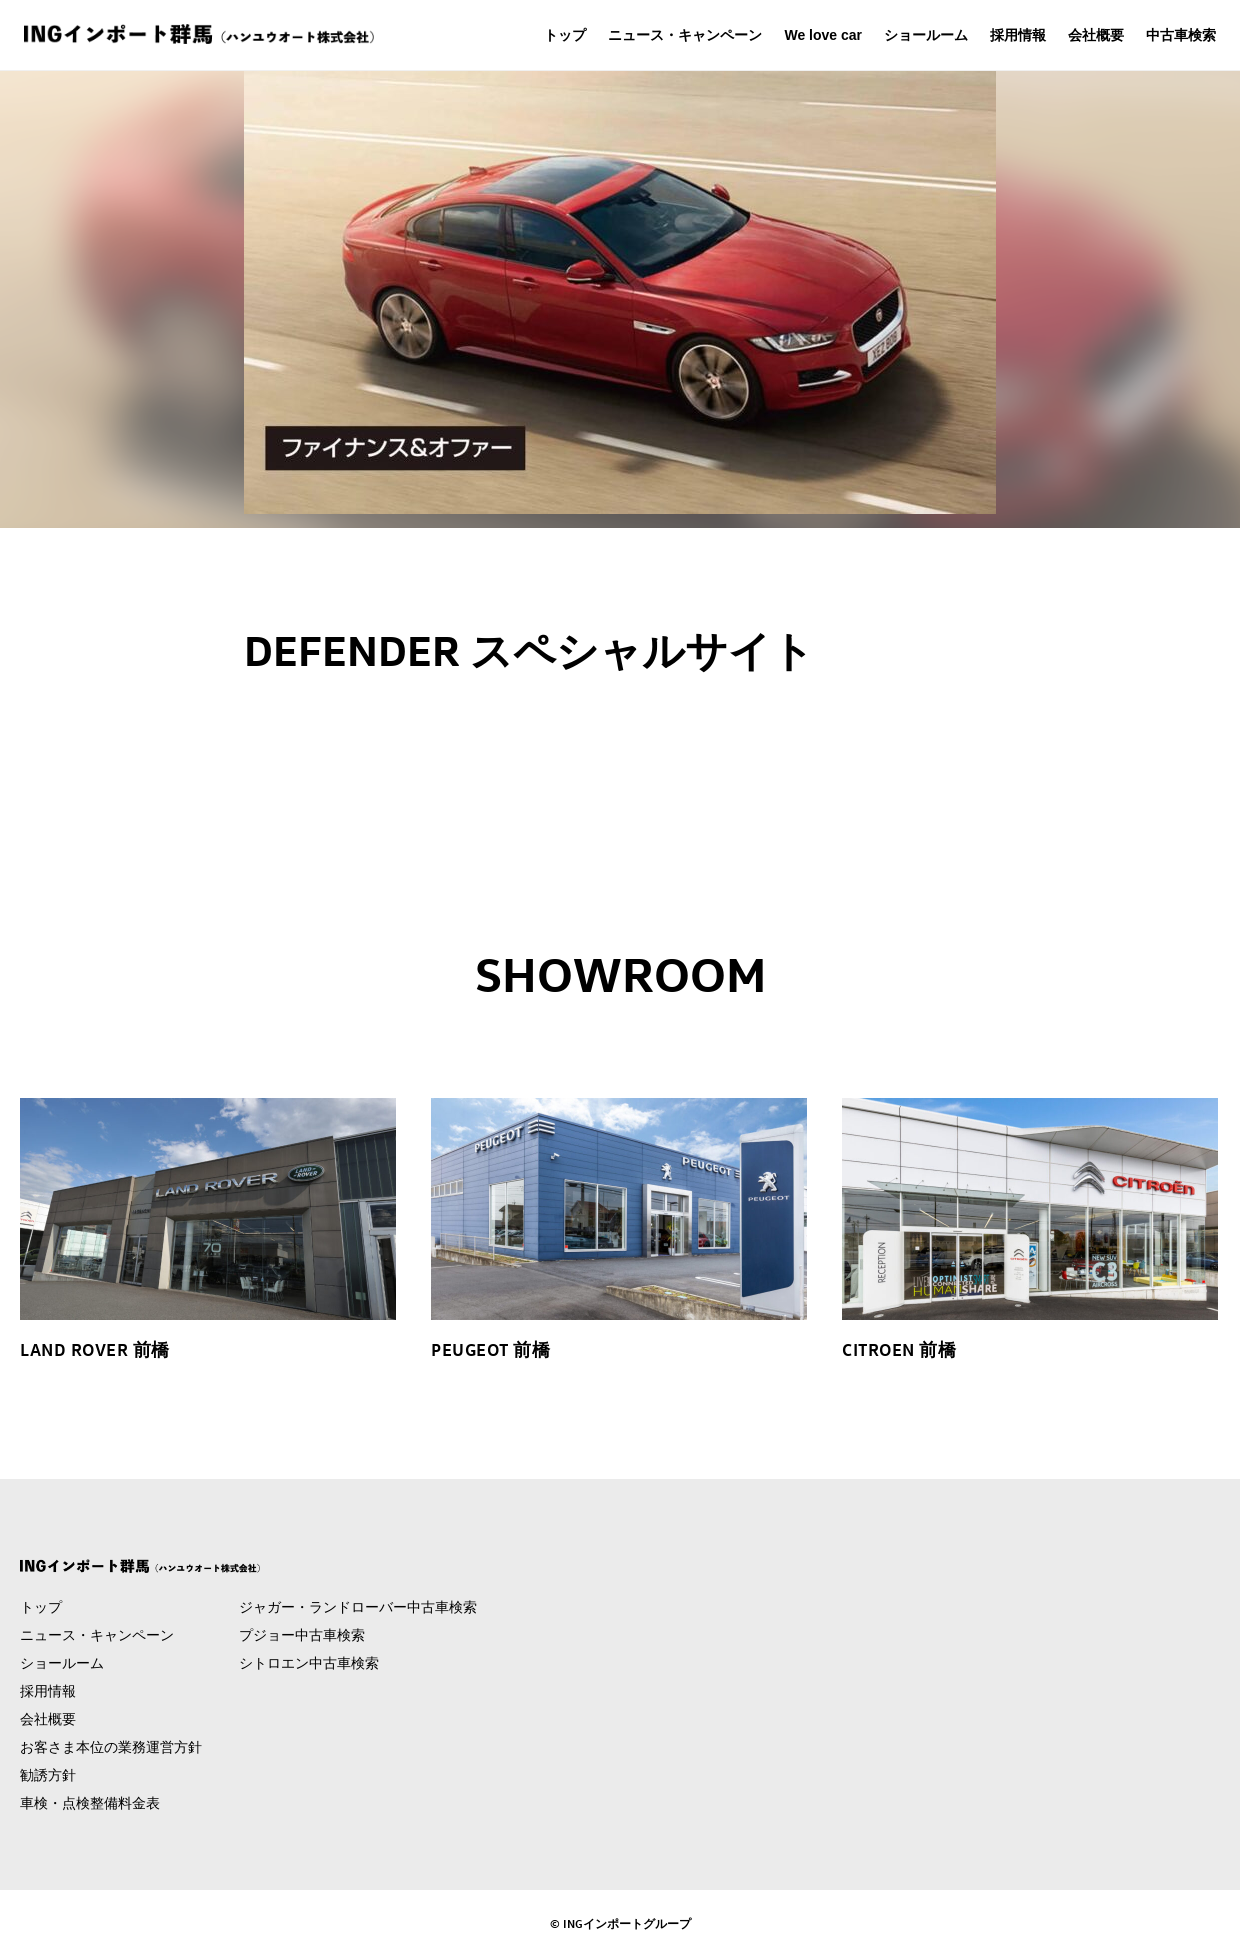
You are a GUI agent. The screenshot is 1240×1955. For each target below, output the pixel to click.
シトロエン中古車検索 (309, 1663)
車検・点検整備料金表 (90, 1803)
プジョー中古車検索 (302, 1635)
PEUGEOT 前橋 (490, 1349)
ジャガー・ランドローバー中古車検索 (358, 1607)
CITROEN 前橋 (899, 1349)
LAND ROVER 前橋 (95, 1349)
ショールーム (926, 35)
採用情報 (1018, 35)
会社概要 (1096, 35)
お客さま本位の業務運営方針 (111, 1747)
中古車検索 (1181, 35)
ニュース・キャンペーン (685, 35)
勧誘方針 (48, 1775)
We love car (823, 35)
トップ (565, 35)
